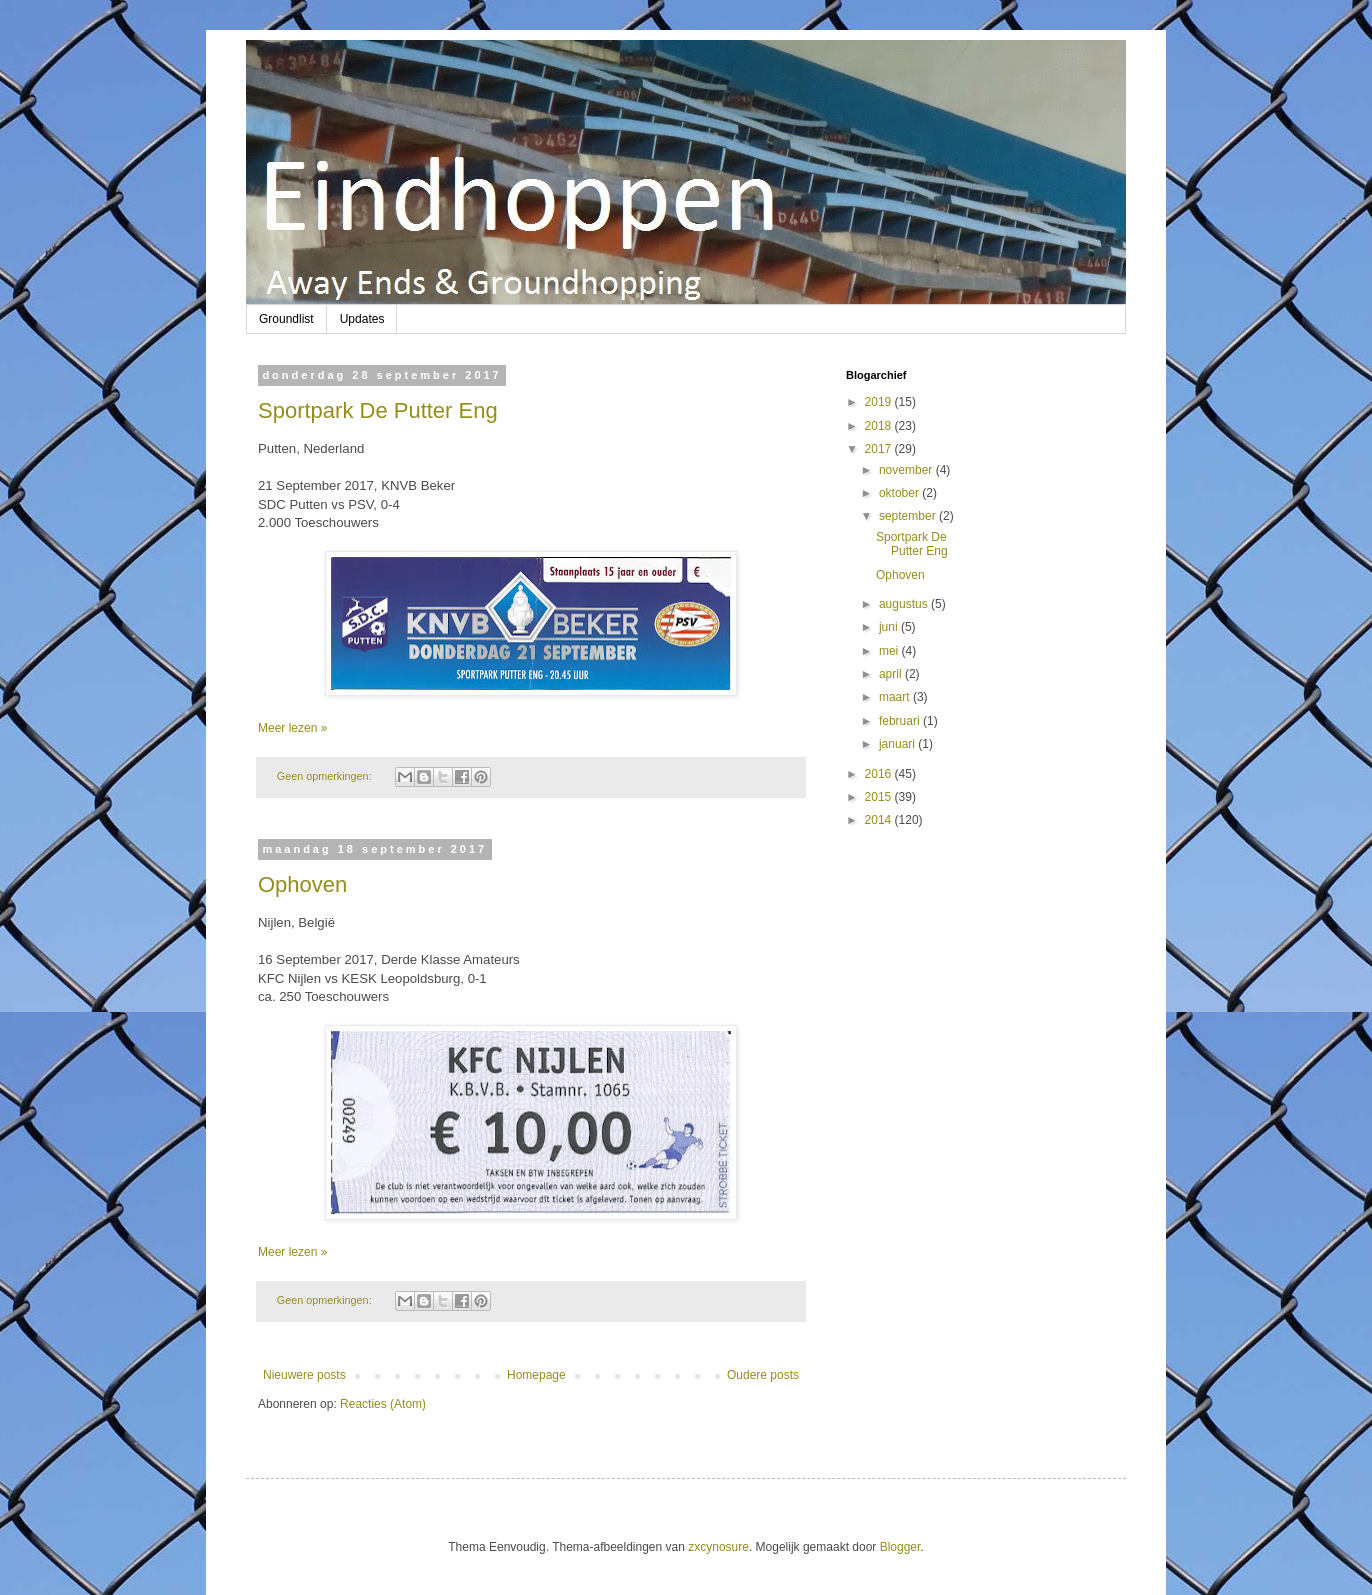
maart (896, 697)
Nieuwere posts (304, 1375)
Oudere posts (763, 1375)
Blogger (900, 1547)
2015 (880, 797)
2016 (880, 774)
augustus (905, 604)
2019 (880, 402)
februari (901, 721)
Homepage (536, 1375)
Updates (362, 319)
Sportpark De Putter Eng (378, 410)
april (892, 674)
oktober (900, 493)
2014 (880, 820)
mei (890, 651)
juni (890, 627)
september (909, 516)
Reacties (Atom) (383, 1404)
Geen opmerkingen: (326, 776)
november (907, 470)
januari (898, 744)
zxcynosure (718, 1547)
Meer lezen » (292, 728)
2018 (880, 426)
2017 (880, 449)
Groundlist (286, 319)
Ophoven (302, 884)
